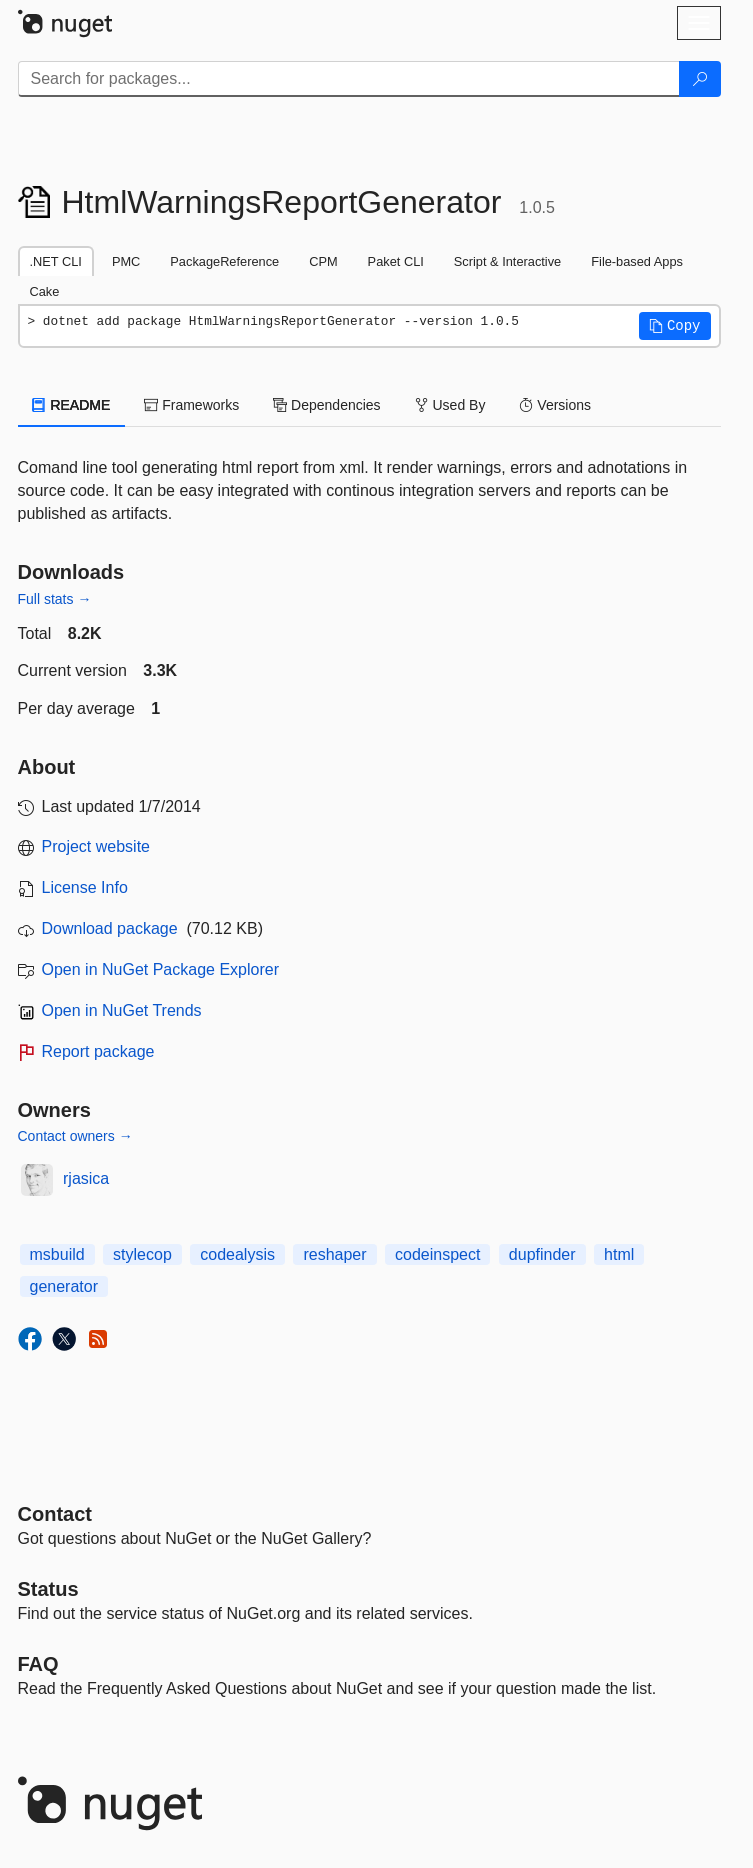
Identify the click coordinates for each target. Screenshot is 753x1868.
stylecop (142, 1254)
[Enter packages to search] (349, 79)
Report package (98, 1051)
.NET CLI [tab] (56, 261)
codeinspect (437, 1254)
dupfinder (542, 1254)
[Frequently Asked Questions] (38, 1664)
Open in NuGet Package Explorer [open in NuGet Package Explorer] (160, 969)
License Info (85, 887)
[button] (675, 326)
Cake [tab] (45, 291)
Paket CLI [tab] (396, 261)
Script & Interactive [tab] (507, 261)
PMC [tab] (126, 261)
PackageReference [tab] (224, 261)
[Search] (700, 79)
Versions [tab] (555, 405)
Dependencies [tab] (326, 405)
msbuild (57, 1254)
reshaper (334, 1254)
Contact (55, 1514)
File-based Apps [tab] (637, 261)
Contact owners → (75, 1136)
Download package (110, 928)
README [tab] (72, 405)
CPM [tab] (323, 261)
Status (48, 1589)
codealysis (237, 1254)
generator (64, 1286)
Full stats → (55, 599)
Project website (96, 846)
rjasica (86, 1178)
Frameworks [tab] (191, 405)
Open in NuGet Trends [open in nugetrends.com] (122, 1010)
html (619, 1254)
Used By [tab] (450, 405)
